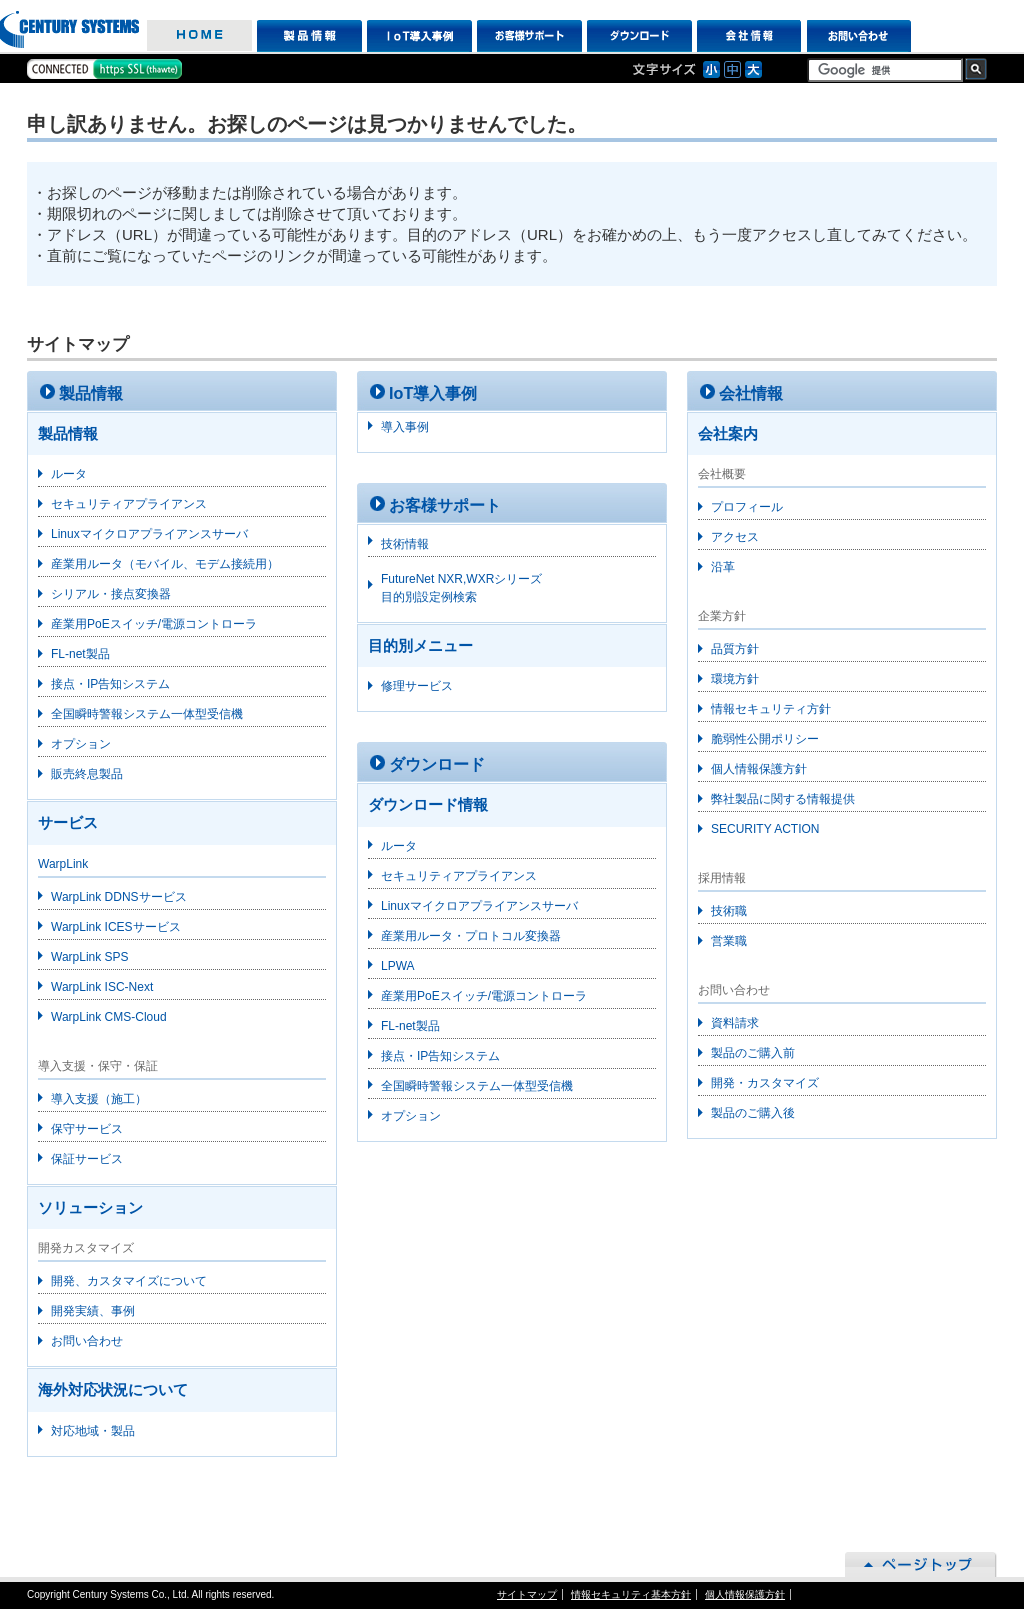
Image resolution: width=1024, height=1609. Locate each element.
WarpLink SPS (90, 957)
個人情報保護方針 (759, 769)
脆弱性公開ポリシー (765, 739)
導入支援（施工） (99, 1099)
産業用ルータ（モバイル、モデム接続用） (165, 564)
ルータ (69, 474)
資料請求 (735, 1023)
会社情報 (749, 36)
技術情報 (405, 544)
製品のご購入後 (753, 1113)
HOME (199, 36)
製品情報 (309, 36)
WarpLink (63, 864)
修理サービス (417, 686)
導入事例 (405, 427)
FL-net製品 (80, 654)
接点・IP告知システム (110, 684)
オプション (81, 744)
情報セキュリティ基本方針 (631, 1594)
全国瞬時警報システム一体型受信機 (147, 714)
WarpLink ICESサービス (116, 927)
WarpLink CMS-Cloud (109, 1017)
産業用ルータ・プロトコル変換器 (471, 936)
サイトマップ (527, 1594)
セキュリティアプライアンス (129, 504)
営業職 (729, 941)
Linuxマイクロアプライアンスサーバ (149, 534)
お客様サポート (529, 36)
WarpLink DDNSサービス (119, 897)
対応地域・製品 (93, 1431)
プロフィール (747, 507)
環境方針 (735, 679)
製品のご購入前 (753, 1053)
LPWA (398, 966)
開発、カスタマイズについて (129, 1281)
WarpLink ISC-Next (102, 987)
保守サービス (87, 1129)
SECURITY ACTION (765, 829)
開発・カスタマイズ (765, 1083)
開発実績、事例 (93, 1311)
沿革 (723, 567)
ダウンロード (639, 36)
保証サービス (87, 1159)
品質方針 (735, 649)
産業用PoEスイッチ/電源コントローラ (154, 624)
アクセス (735, 537)
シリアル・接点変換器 (111, 594)
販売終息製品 (87, 774)
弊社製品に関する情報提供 (783, 799)
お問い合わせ (859, 36)
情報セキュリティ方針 (771, 709)
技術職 (729, 911)
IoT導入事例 (419, 36)
